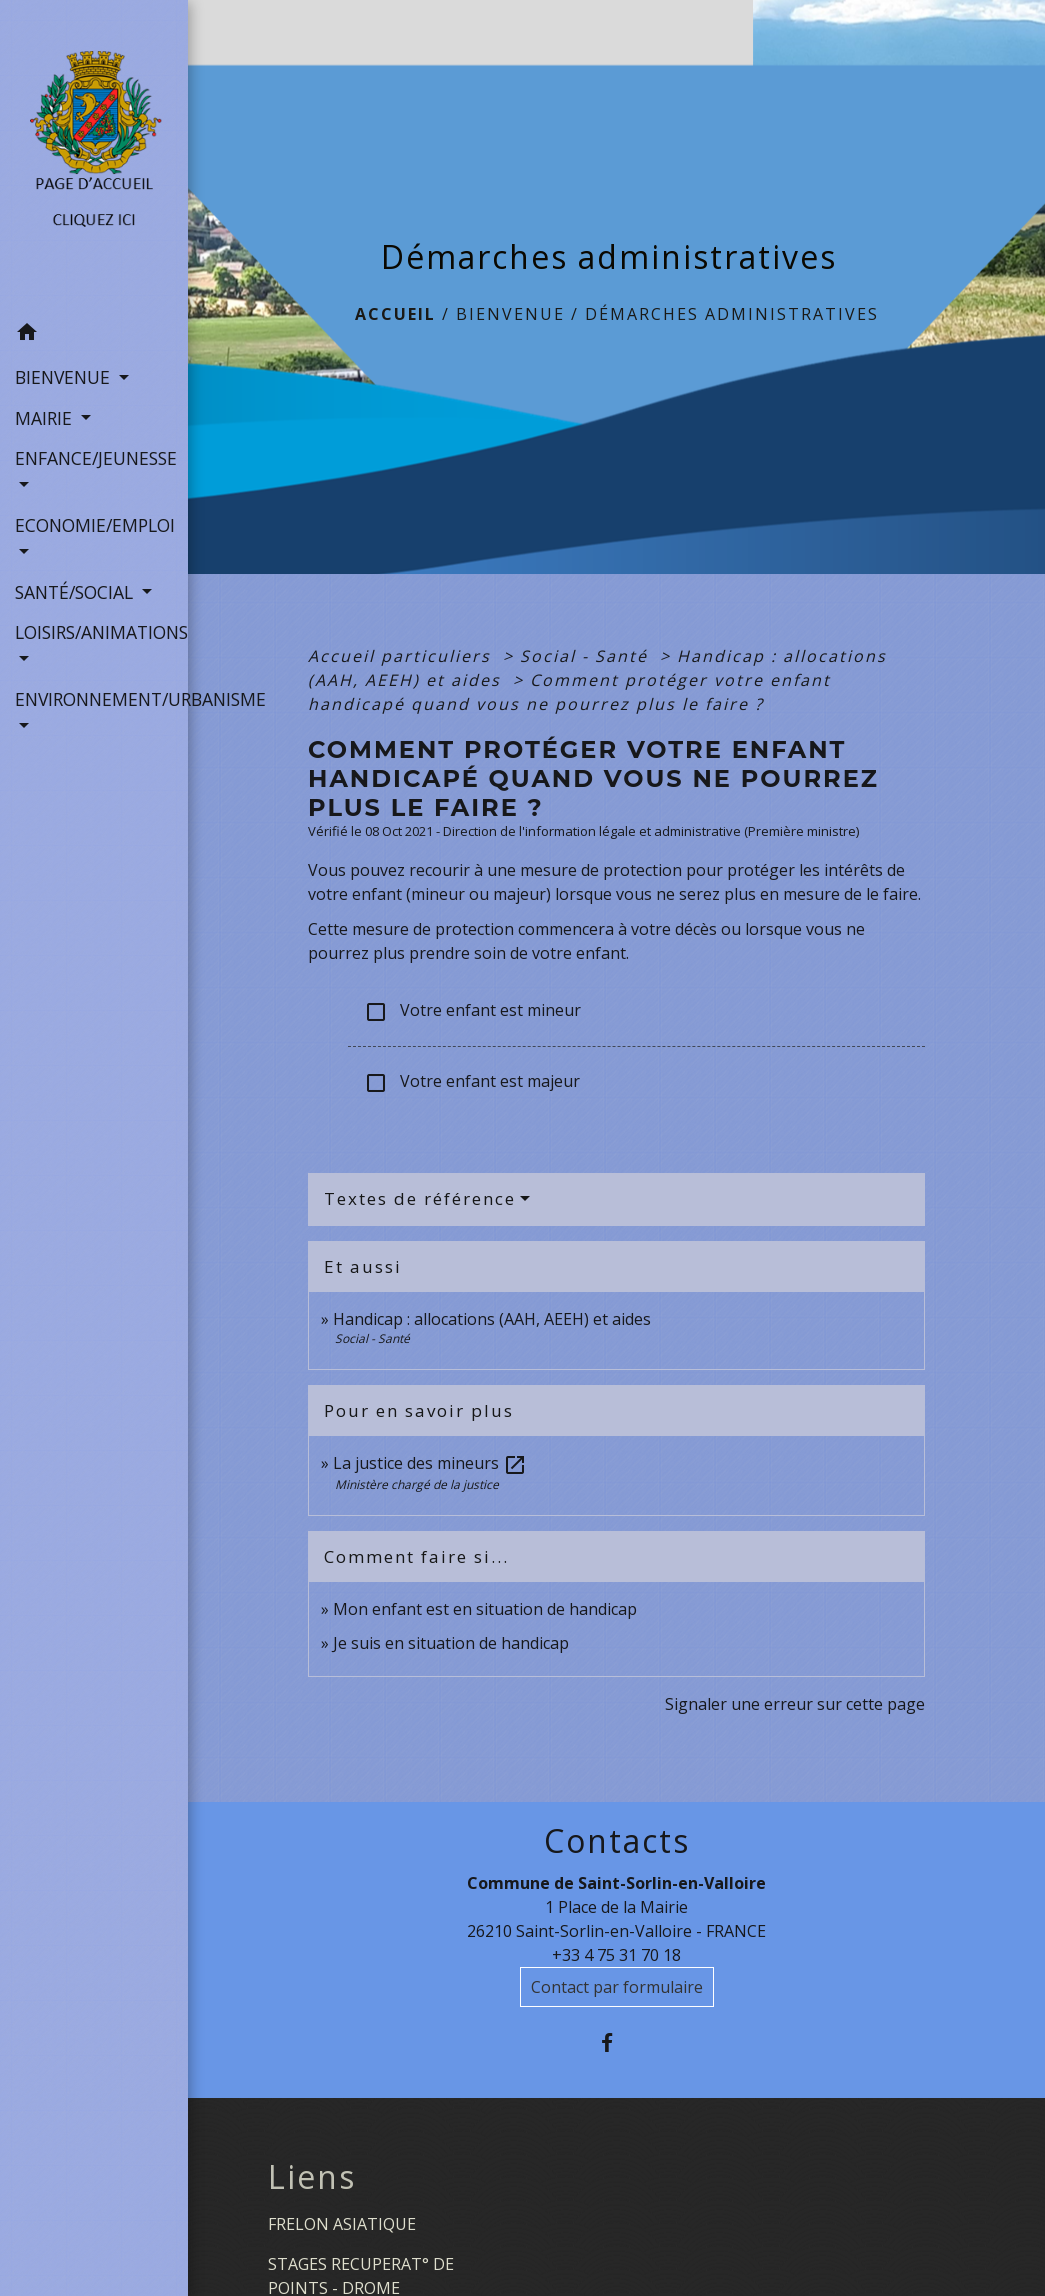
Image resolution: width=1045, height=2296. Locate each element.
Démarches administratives (732, 314)
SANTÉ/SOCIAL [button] (76, 592)
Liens (312, 2177)
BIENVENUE (510, 314)
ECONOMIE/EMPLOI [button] (94, 525)
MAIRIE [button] (46, 418)
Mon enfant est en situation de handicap (485, 1609)
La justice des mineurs (430, 1463)
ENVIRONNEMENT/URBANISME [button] (94, 699)
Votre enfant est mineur (472, 1011)
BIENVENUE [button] (65, 377)
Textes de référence (420, 1198)
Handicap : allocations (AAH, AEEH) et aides (492, 1319)
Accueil (395, 314)
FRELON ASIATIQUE (342, 2224)
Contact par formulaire (617, 1987)
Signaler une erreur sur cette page (795, 1704)
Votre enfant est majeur (472, 1082)
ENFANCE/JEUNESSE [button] (94, 458)
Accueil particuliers (402, 656)
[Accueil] (94, 156)
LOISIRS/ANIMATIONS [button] (94, 632)
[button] (94, 335)
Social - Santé (587, 656)
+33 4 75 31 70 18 (616, 1955)
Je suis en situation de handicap (451, 1643)
